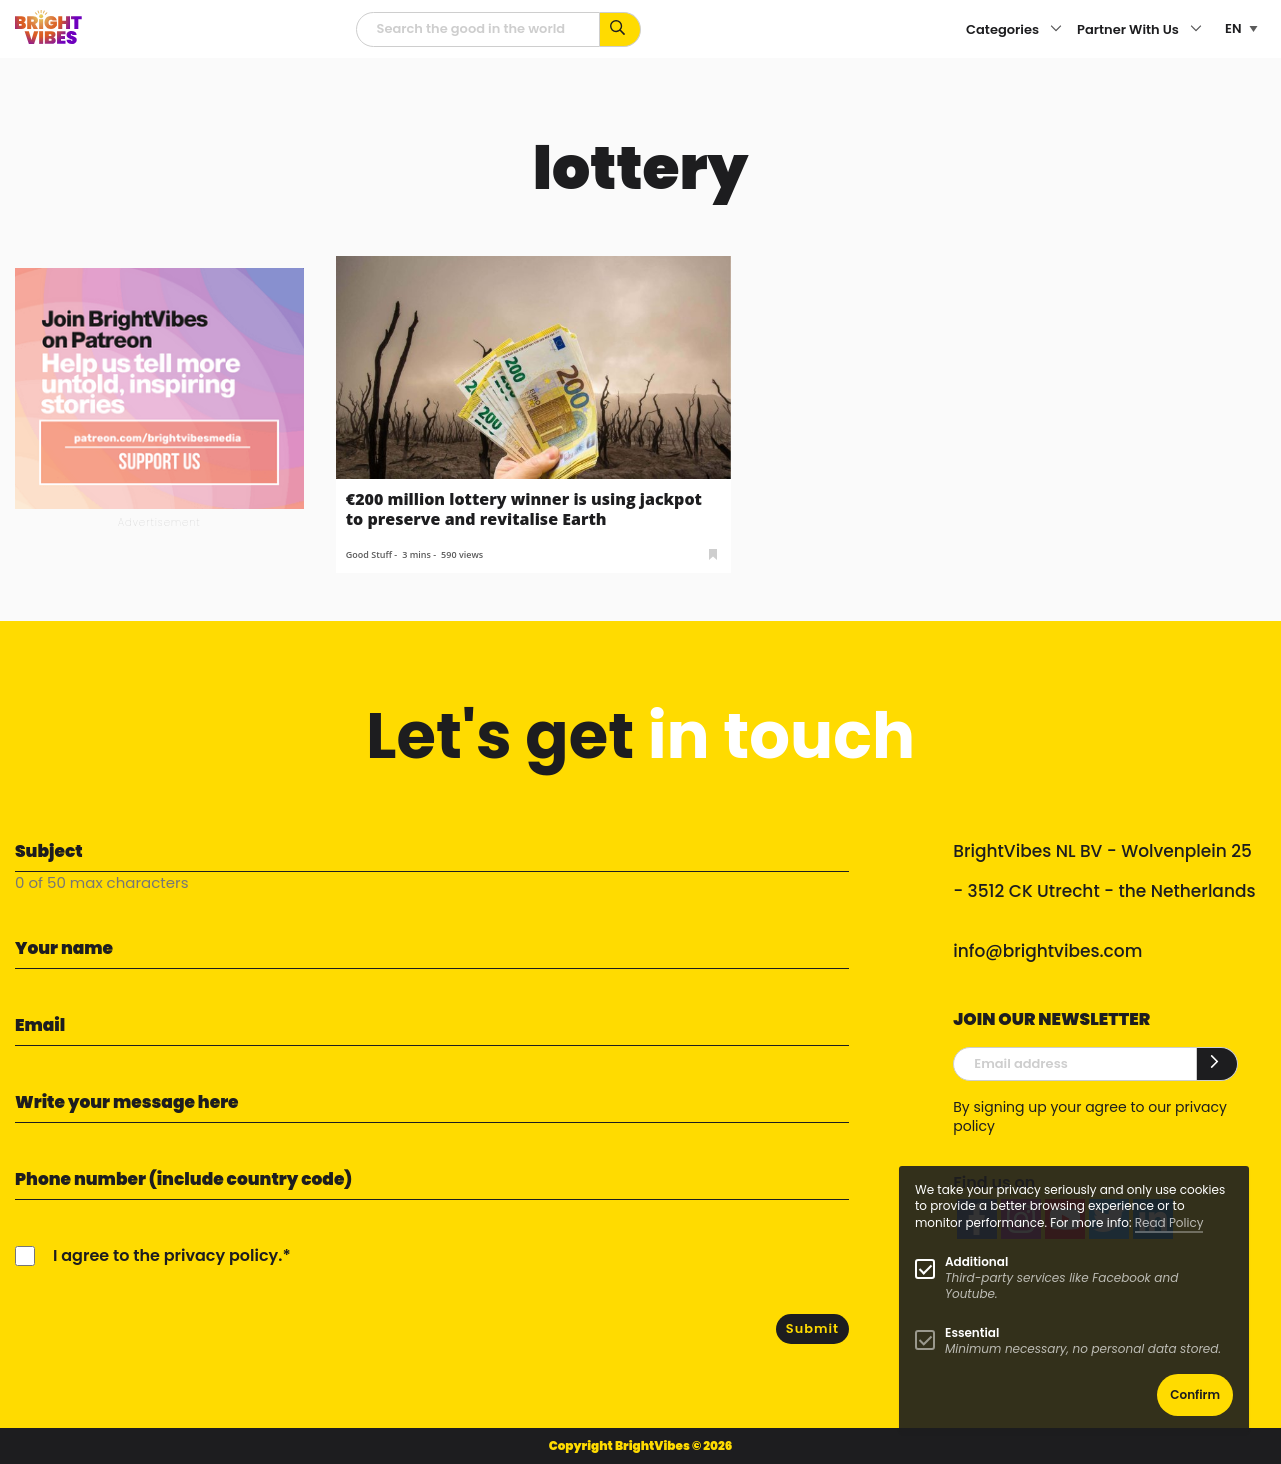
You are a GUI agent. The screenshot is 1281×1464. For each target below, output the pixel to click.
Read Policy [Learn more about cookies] (1169, 1222)
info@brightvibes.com (1047, 951)
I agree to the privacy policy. (167, 1255)
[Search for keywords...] (620, 29)
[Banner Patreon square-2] (159, 387)
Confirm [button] (1195, 1394)
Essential (972, 1332)
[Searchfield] (478, 29)
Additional (976, 1261)
